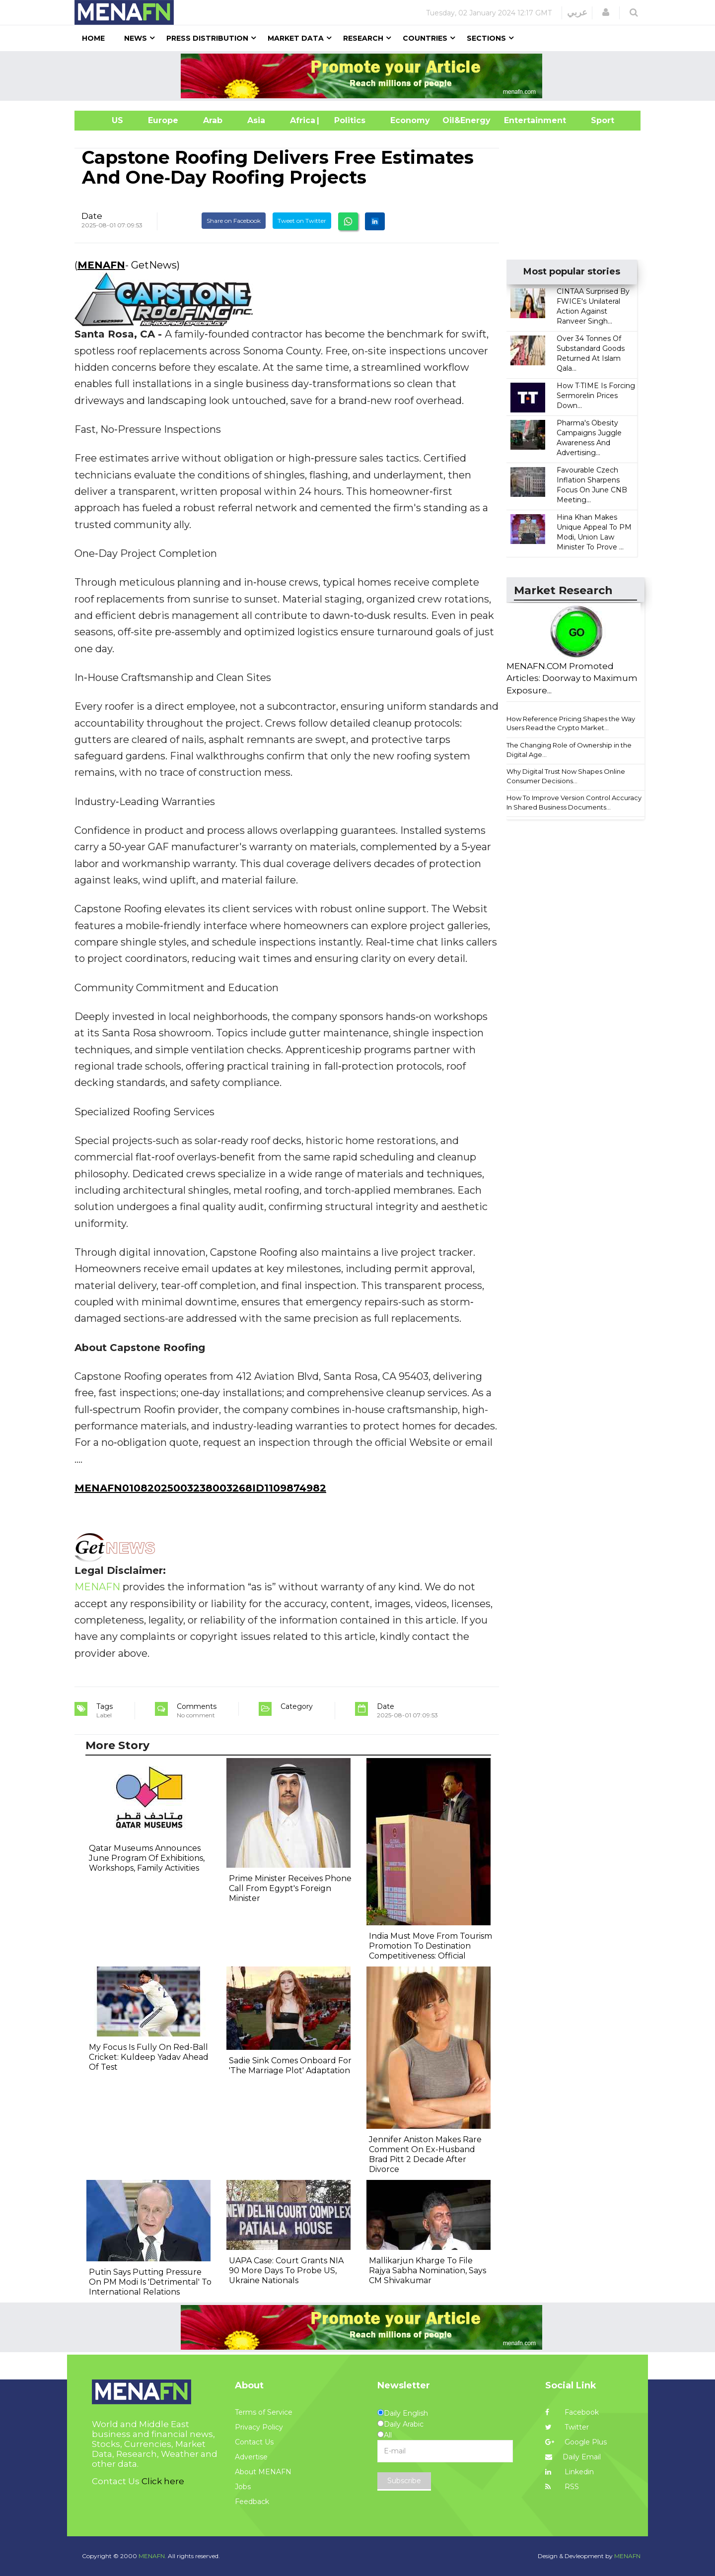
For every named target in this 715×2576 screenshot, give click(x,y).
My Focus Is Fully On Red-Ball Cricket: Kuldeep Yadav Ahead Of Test (149, 2057)
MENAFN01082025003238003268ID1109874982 (200, 1488)
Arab (213, 120)
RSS (562, 2486)
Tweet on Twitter (302, 220)
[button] (605, 12)
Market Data (296, 38)
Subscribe (404, 2480)
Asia (256, 120)
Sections (486, 38)
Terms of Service (263, 2412)
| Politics (347, 120)
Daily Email (573, 2456)
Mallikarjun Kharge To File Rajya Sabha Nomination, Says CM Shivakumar (427, 2270)
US (105, 120)
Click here (163, 2481)
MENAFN (101, 265)
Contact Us (254, 2442)
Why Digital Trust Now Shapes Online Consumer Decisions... (565, 776)
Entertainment (520, 120)
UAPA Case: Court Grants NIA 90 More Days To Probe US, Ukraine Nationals (286, 2270)
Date (91, 216)
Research (363, 38)
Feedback (252, 2501)
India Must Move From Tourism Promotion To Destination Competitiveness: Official (430, 1946)
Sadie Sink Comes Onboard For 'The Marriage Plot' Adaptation (290, 2065)
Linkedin (569, 2471)
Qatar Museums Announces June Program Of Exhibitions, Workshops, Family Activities (147, 1858)
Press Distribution (207, 38)
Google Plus (576, 2442)
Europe (163, 120)
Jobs (243, 2486)
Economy (410, 120)
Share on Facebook (234, 220)
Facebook (572, 2412)
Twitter (567, 2427)
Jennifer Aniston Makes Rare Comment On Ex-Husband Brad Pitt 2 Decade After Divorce (425, 2154)
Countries (425, 38)
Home (93, 38)
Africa (301, 120)
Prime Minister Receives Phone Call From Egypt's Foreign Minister (290, 1888)
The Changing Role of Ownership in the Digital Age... (569, 749)
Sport (596, 120)
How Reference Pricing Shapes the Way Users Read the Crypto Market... (570, 723)
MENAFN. (152, 2556)
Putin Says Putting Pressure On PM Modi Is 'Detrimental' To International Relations (150, 2282)
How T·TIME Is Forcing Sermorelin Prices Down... (596, 395)
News (135, 38)
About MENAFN (263, 2471)
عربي (577, 12)
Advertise (251, 2456)
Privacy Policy (259, 2427)
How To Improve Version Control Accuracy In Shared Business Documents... (574, 802)
